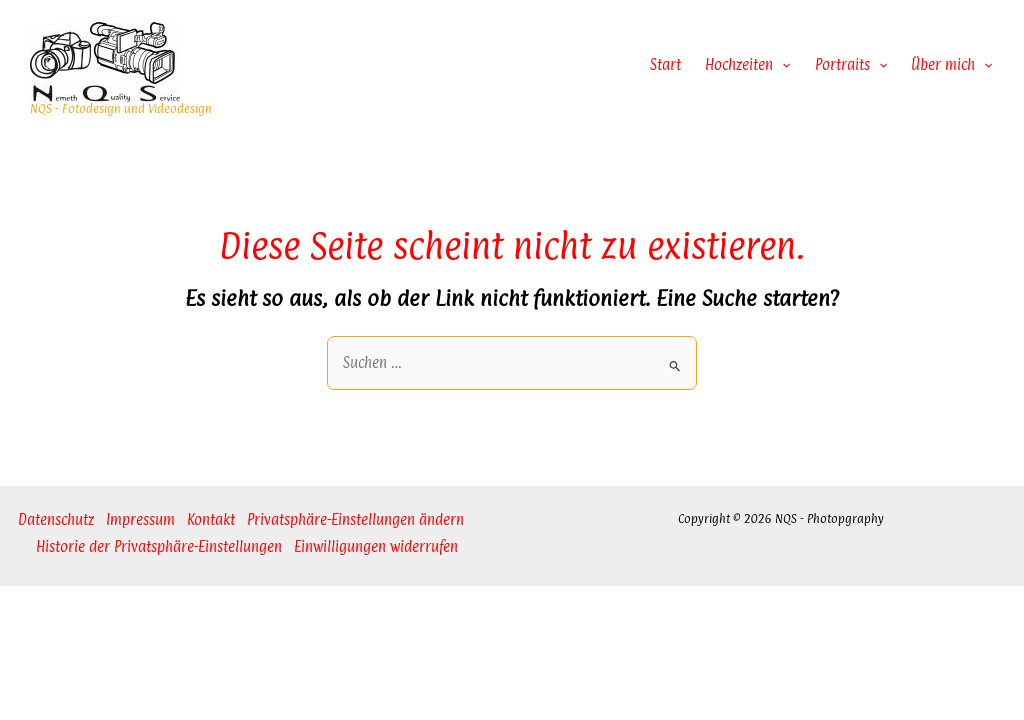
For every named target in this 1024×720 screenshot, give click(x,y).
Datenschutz (56, 519)
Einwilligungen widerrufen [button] (376, 546)
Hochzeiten (747, 65)
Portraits (851, 65)
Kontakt (211, 519)
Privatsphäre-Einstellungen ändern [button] (355, 519)
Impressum (140, 519)
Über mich (951, 65)
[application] (781, 65)
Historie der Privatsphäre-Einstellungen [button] (159, 546)
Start (665, 64)
